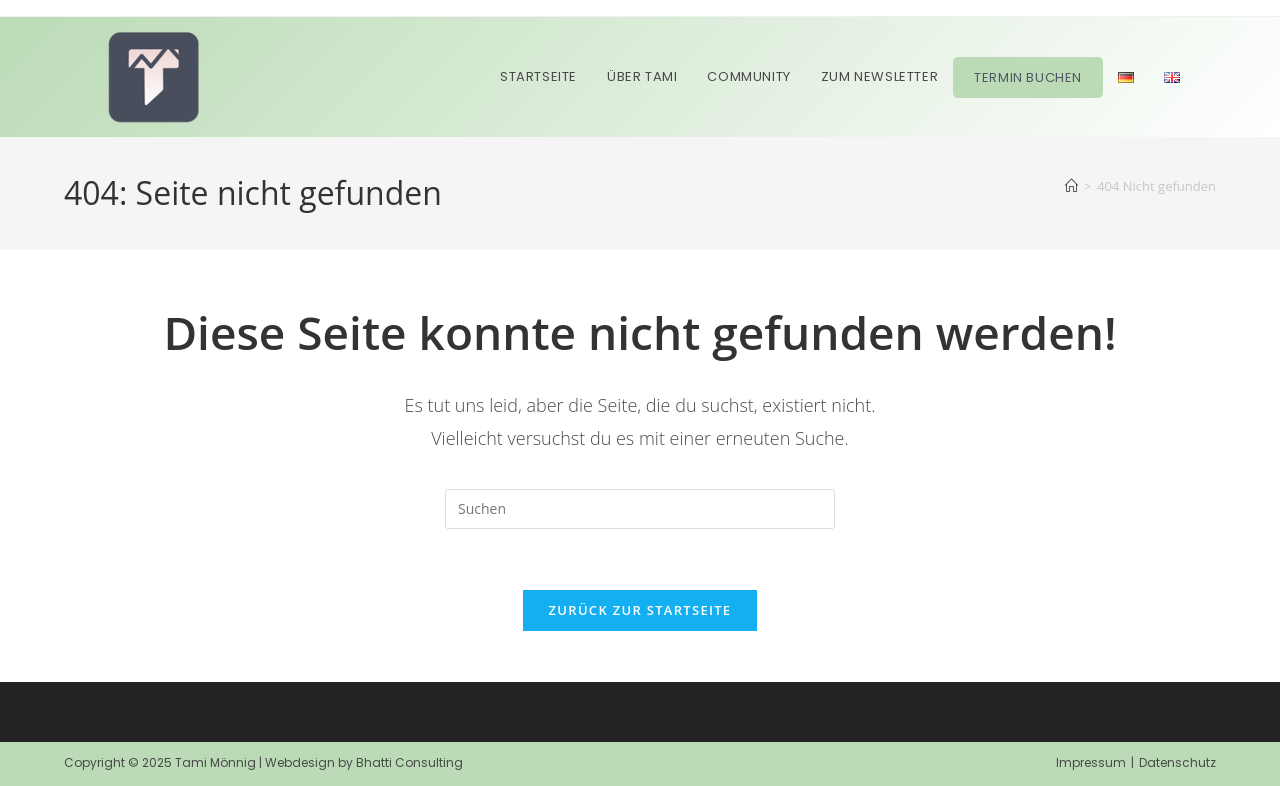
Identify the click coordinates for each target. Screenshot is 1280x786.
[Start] (1071, 186)
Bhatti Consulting (409, 762)
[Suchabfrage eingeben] (640, 509)
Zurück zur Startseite (640, 610)
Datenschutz (1177, 762)
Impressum (1091, 762)
